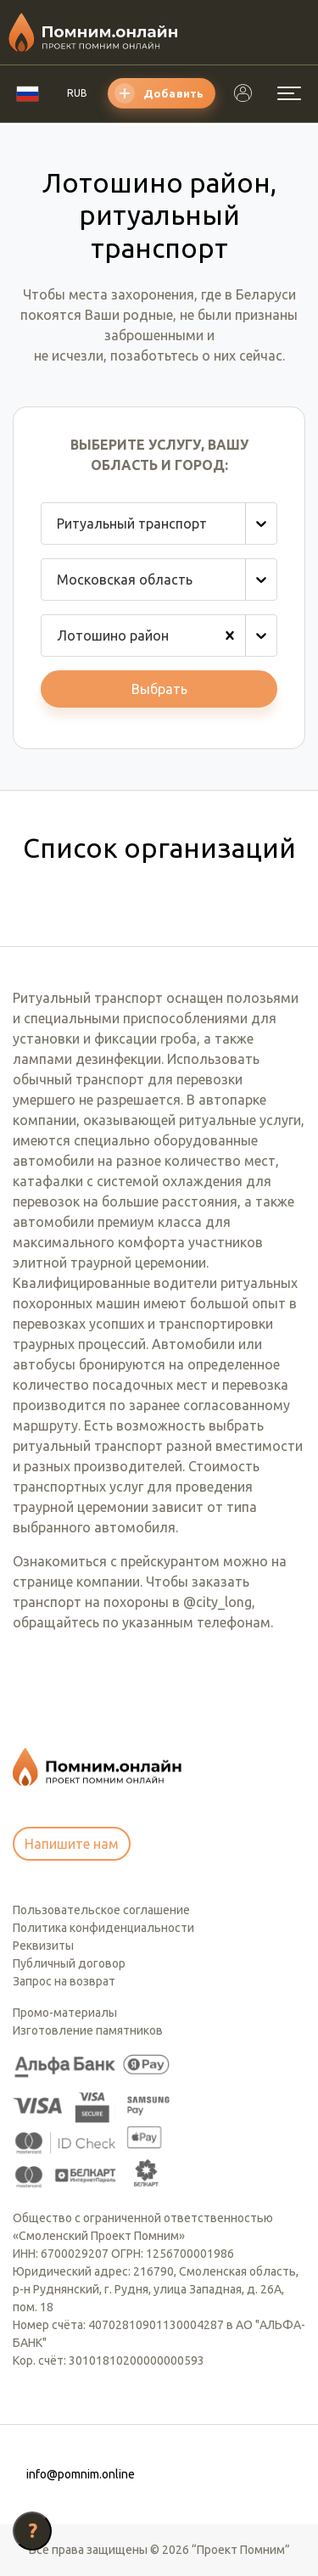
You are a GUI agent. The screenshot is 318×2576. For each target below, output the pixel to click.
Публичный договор (69, 1963)
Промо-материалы (65, 2012)
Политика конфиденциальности (103, 1928)
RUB (77, 92)
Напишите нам (72, 1843)
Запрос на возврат (64, 1981)
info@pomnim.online (80, 2474)
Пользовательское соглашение (101, 1910)
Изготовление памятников (88, 2030)
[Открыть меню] (289, 93)
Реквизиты (43, 1945)
